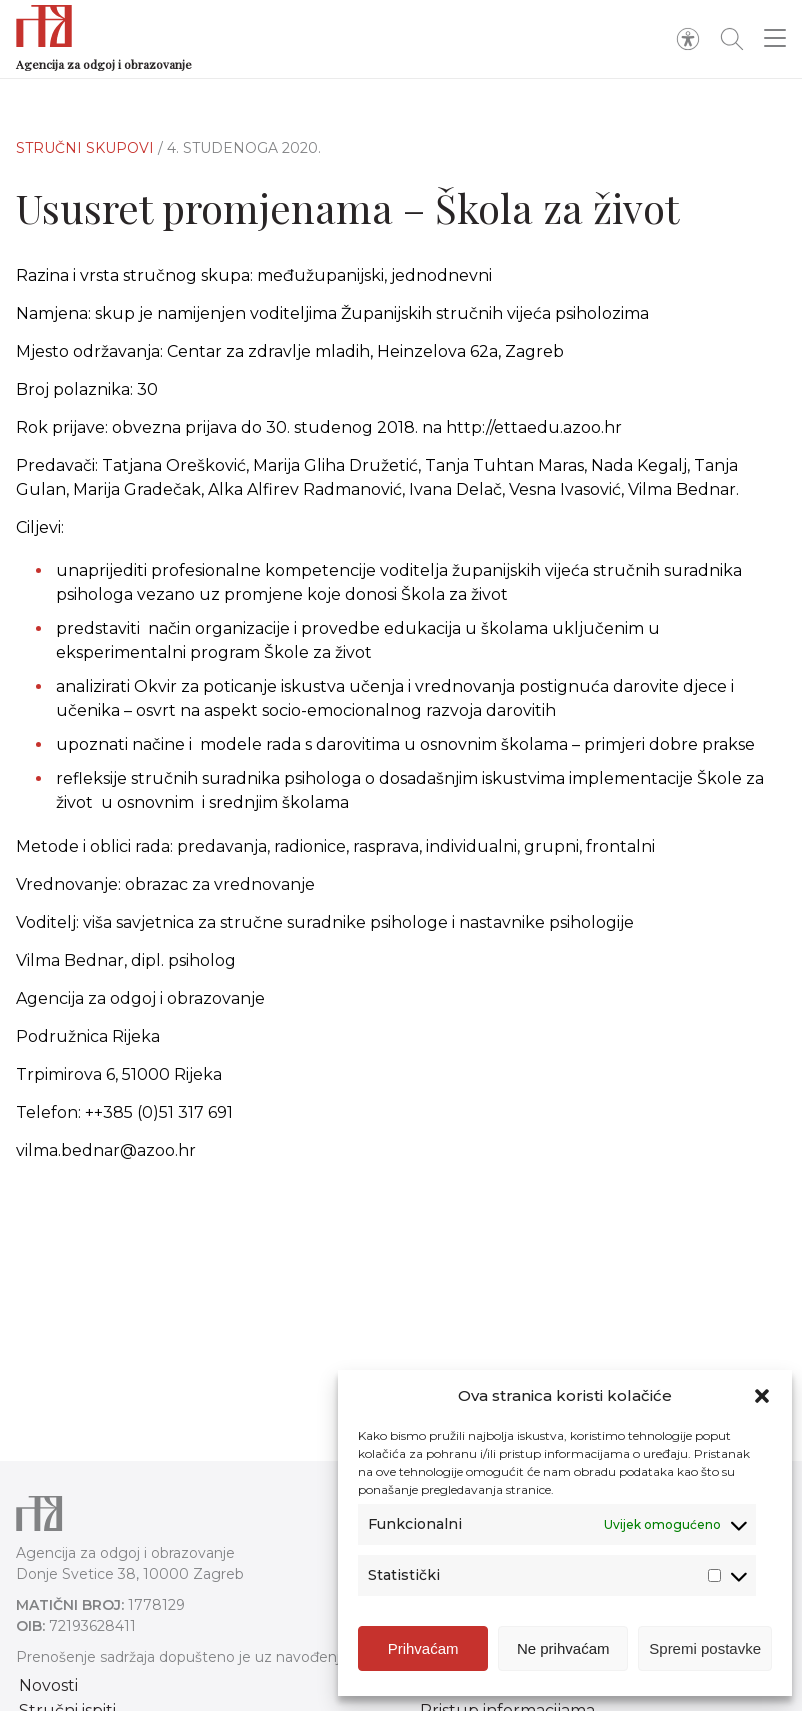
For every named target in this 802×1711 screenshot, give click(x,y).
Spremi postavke (705, 1648)
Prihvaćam (423, 1648)
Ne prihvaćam (563, 1648)
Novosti (48, 1685)
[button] (762, 1396)
